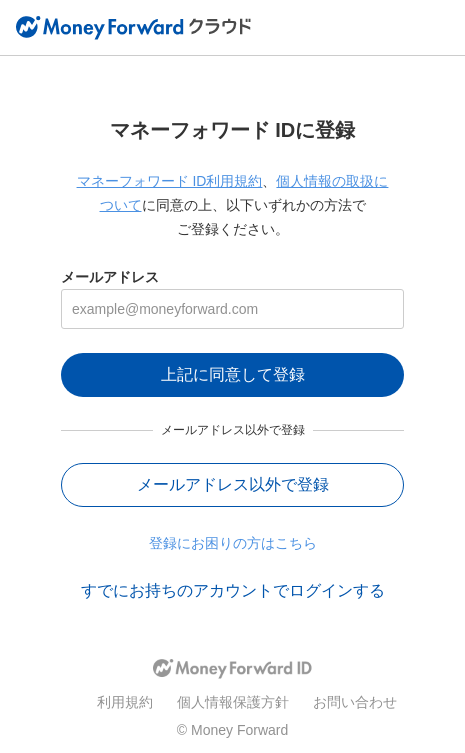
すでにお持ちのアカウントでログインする (233, 590)
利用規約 (125, 702)
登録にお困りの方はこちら (233, 543)
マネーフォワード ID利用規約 (170, 181)
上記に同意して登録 (233, 374)
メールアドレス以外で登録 (233, 484)
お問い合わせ (355, 702)
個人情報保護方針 (233, 702)
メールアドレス (110, 277)
